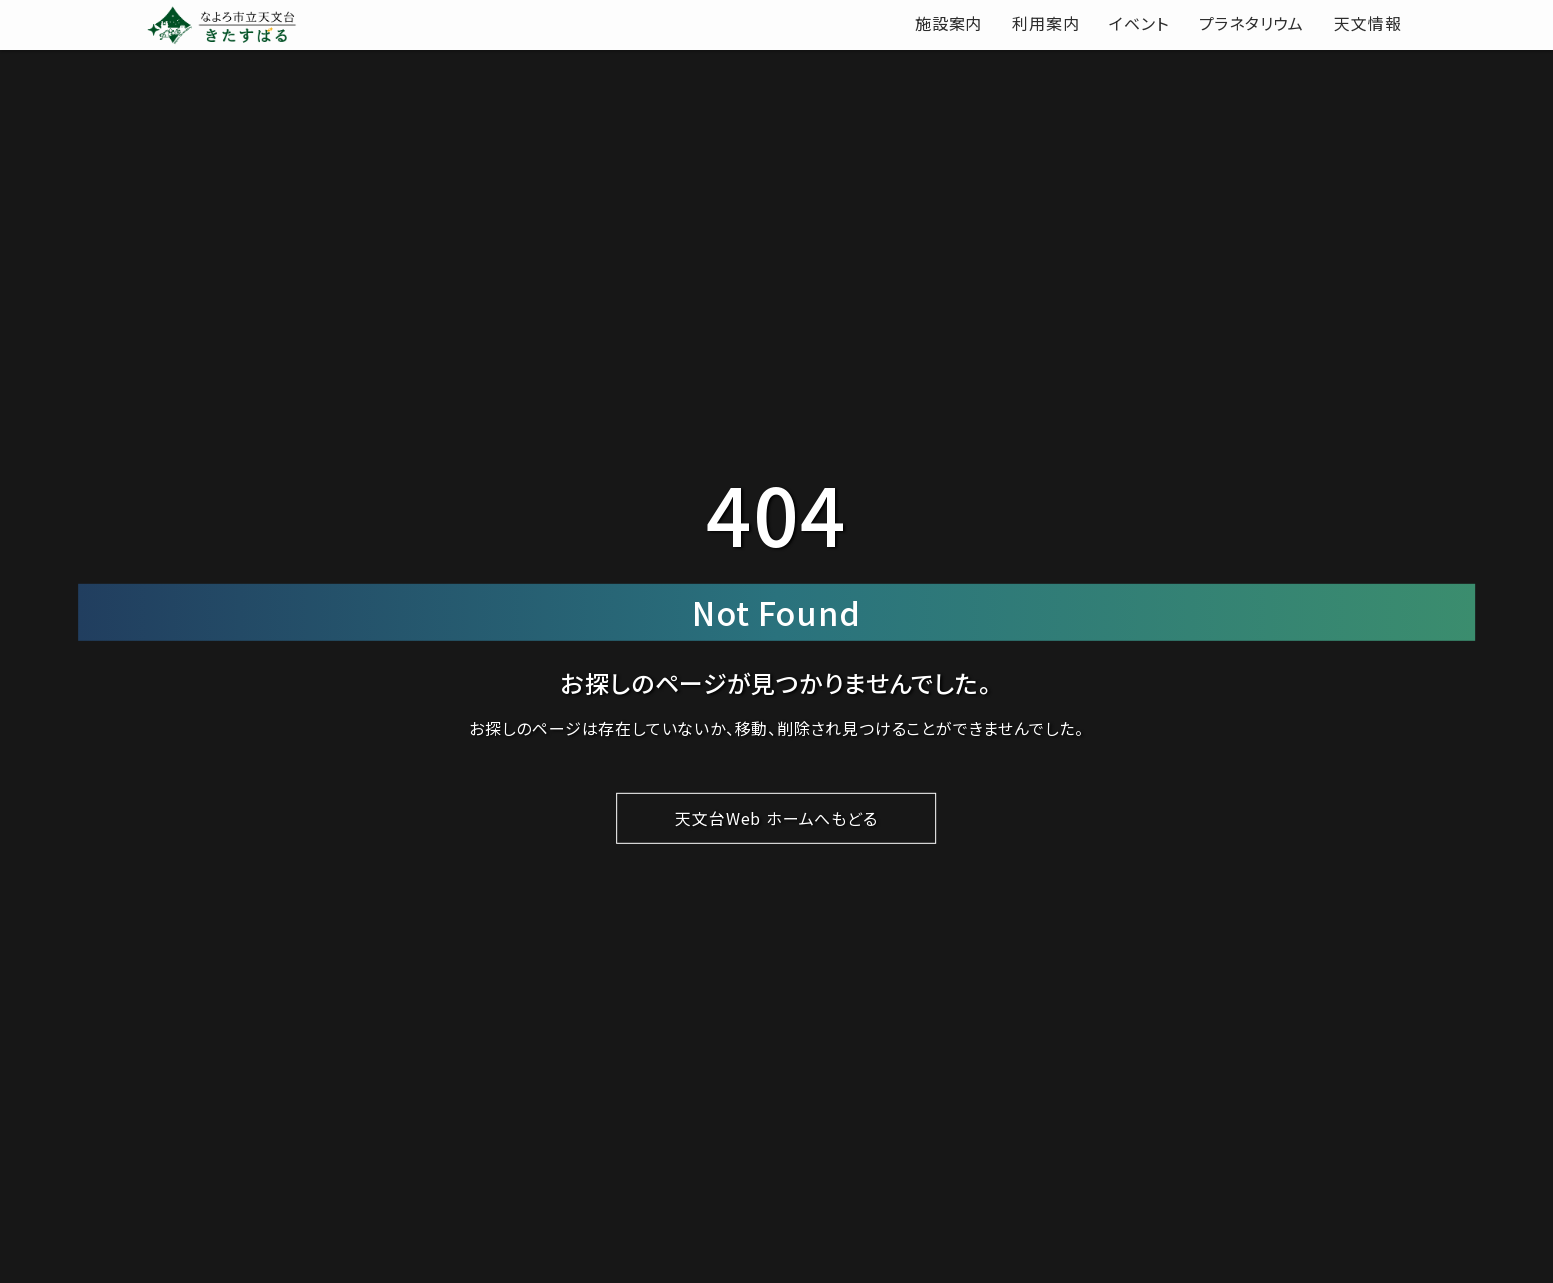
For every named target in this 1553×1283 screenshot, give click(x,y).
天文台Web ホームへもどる (776, 818)
